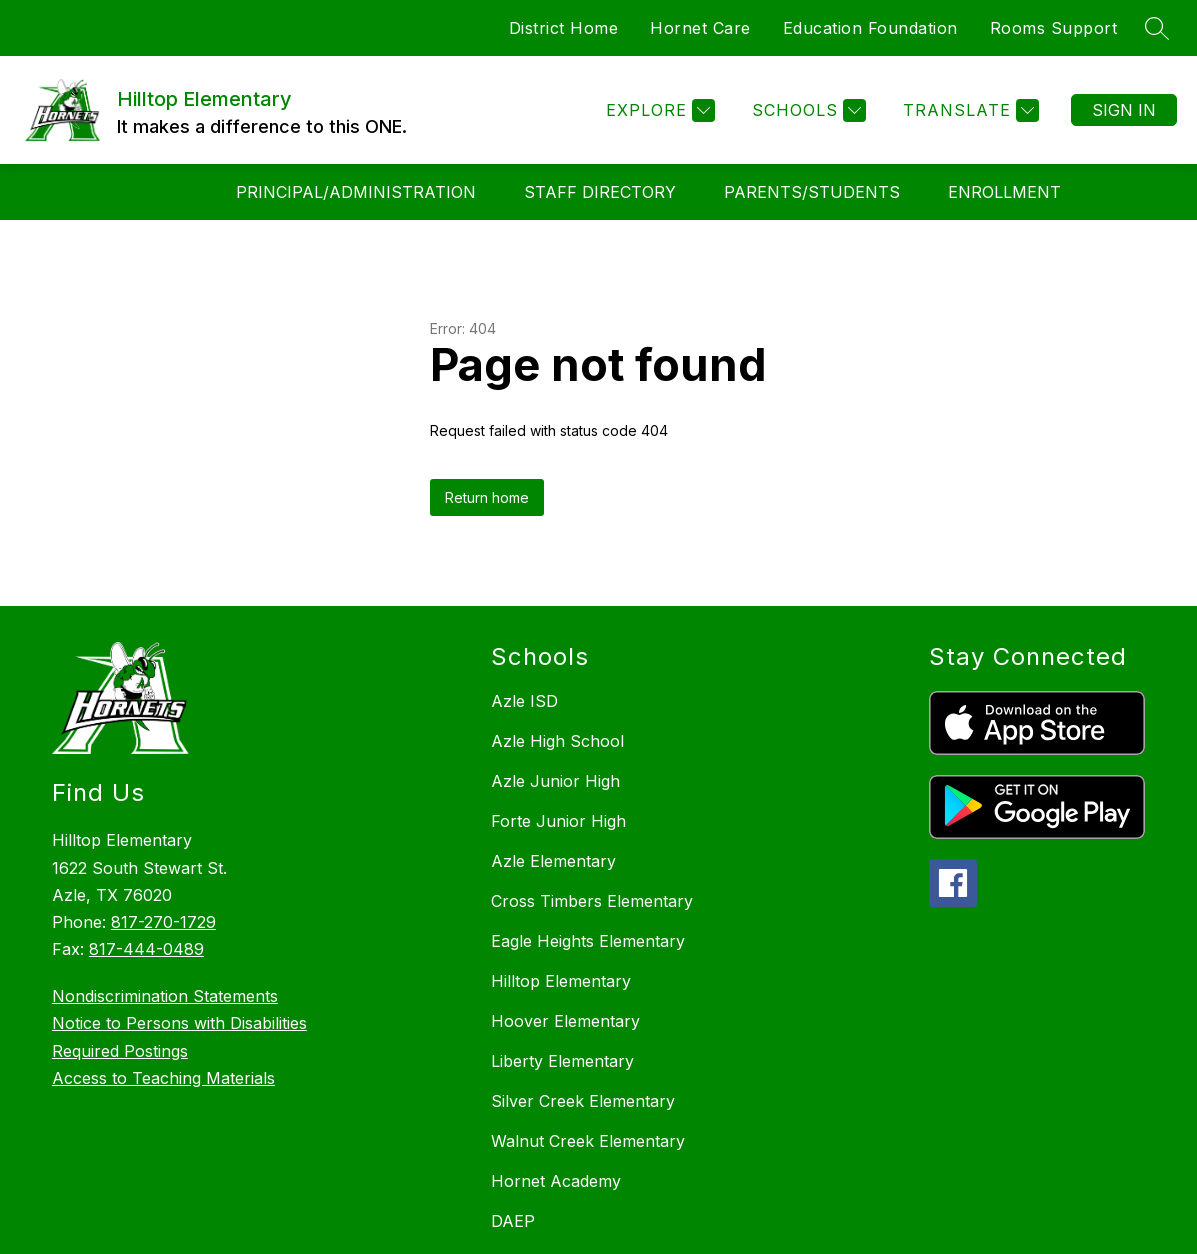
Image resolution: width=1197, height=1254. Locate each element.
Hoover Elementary (565, 1021)
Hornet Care (700, 28)
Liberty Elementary (562, 1061)
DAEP (513, 1221)
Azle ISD (524, 701)
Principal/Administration (356, 192)
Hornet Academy (556, 1181)
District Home (564, 28)
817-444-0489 (146, 949)
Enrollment (1004, 192)
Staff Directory (600, 192)
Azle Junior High (555, 781)
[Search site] (1157, 28)
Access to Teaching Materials (163, 1078)
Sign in (1124, 110)
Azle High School (557, 741)
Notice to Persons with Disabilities (179, 1023)
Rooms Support (1054, 28)
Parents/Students (812, 192)
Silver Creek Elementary (583, 1101)
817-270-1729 (163, 922)
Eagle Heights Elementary (588, 941)
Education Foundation (870, 28)
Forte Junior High (558, 821)
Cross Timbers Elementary (592, 901)
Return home (487, 497)
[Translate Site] (968, 110)
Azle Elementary (553, 861)
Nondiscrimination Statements (165, 996)
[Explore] (658, 110)
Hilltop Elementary (561, 981)
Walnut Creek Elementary (588, 1141)
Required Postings (120, 1051)
